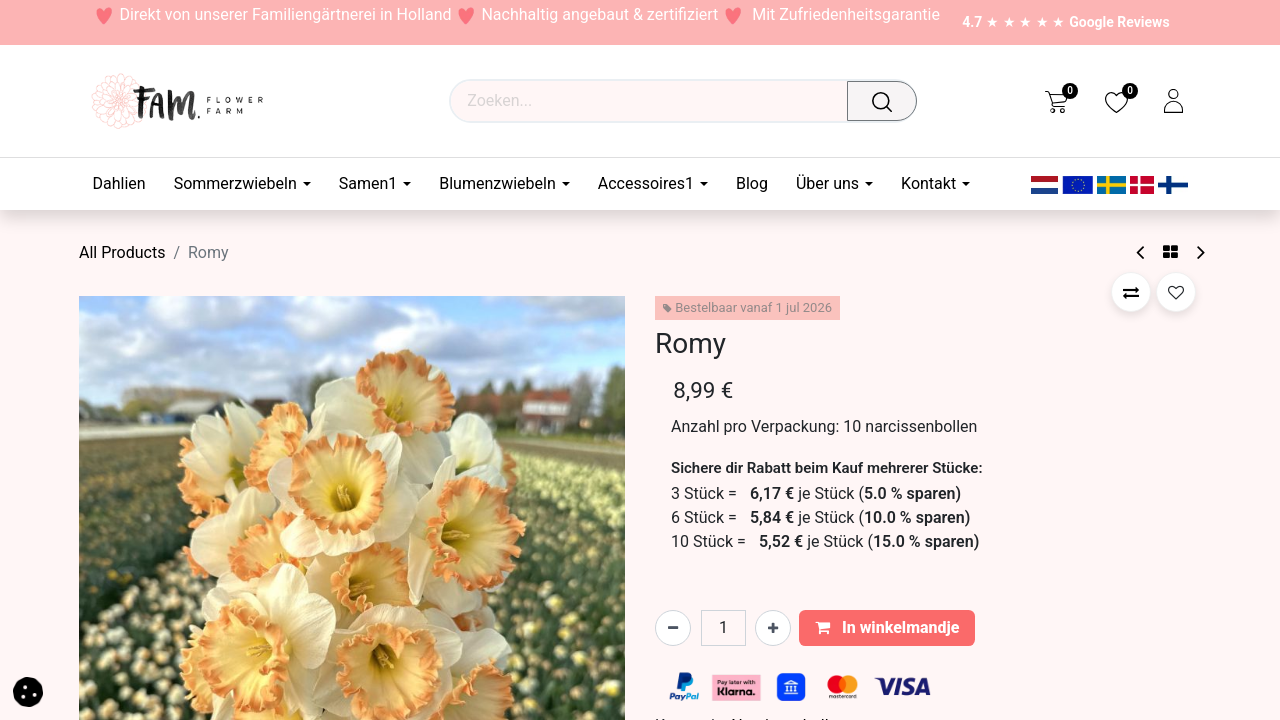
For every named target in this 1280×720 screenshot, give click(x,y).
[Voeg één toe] (773, 628)
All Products (122, 252)
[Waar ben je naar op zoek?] (887, 101)
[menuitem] (126, 183)
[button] (1131, 292)
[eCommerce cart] (1056, 101)
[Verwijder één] (673, 628)
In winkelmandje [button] (887, 627)
